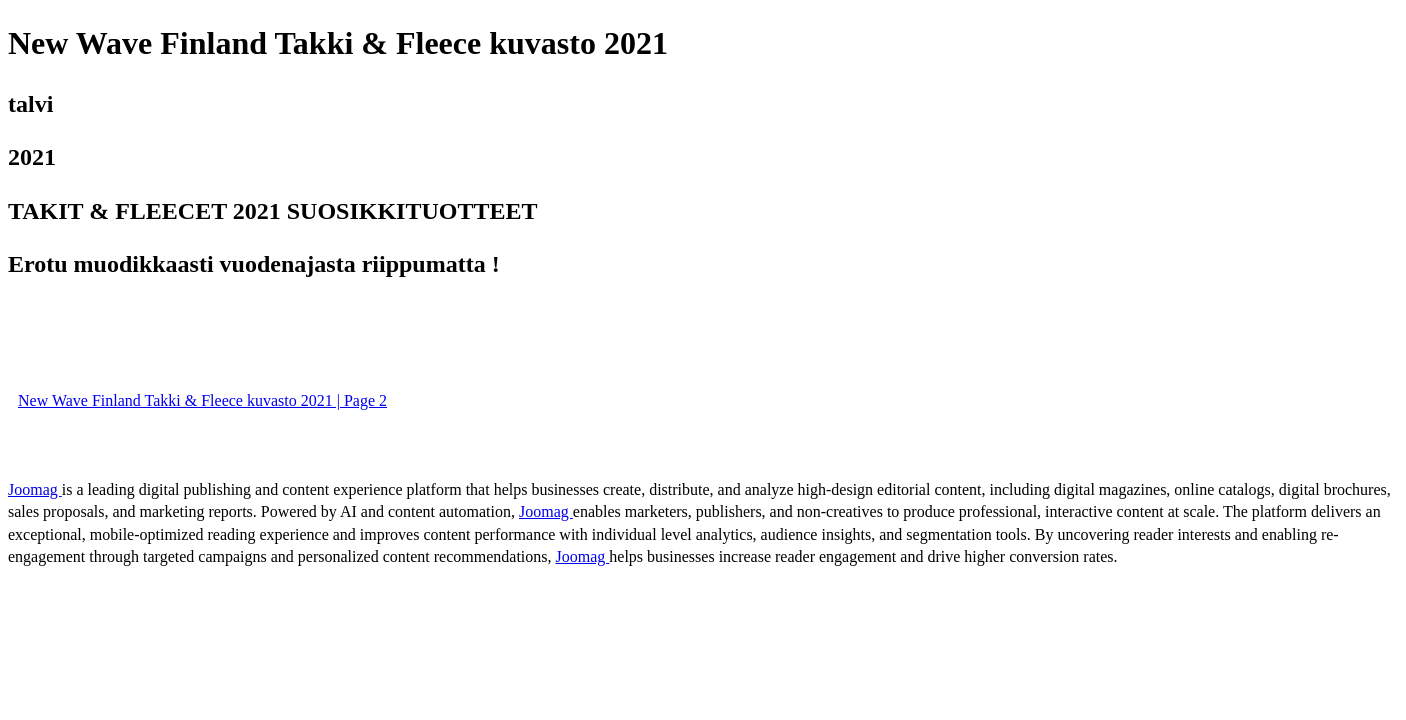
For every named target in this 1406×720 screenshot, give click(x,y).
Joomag (35, 489)
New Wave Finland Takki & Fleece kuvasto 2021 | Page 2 (202, 400)
